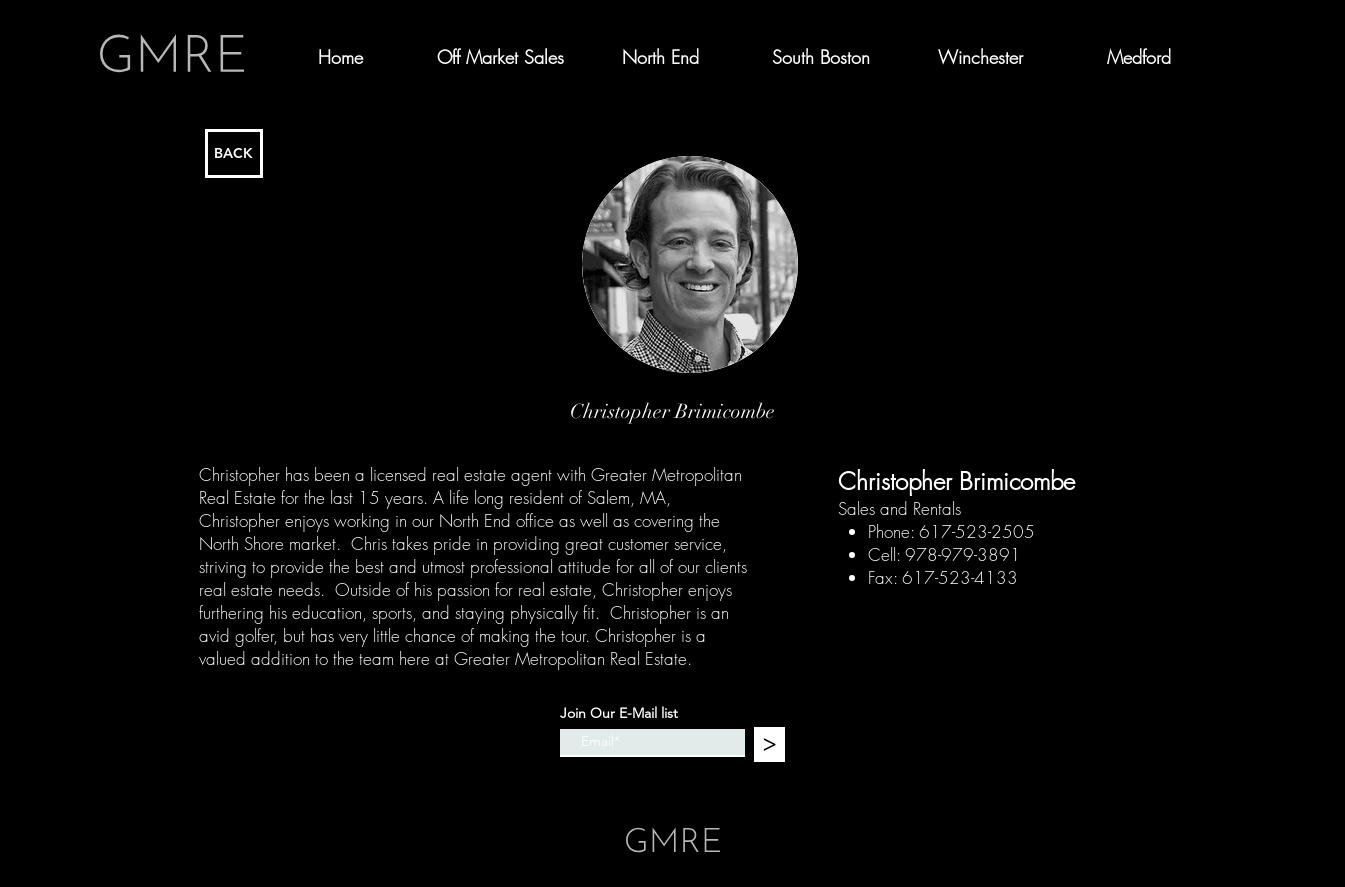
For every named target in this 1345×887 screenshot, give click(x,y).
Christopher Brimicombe (956, 481)
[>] (769, 744)
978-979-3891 (963, 554)
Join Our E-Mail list (619, 713)
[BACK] (234, 153)
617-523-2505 (977, 531)
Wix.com (809, 794)
